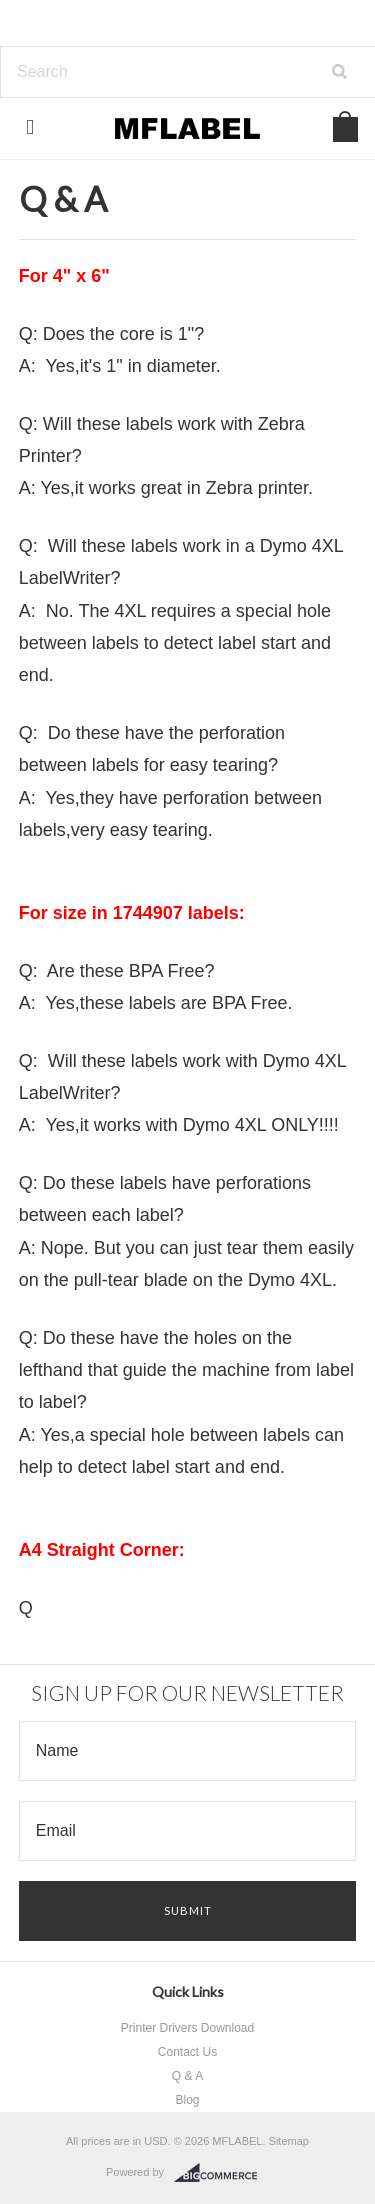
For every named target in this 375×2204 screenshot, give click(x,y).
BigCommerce (221, 2173)
